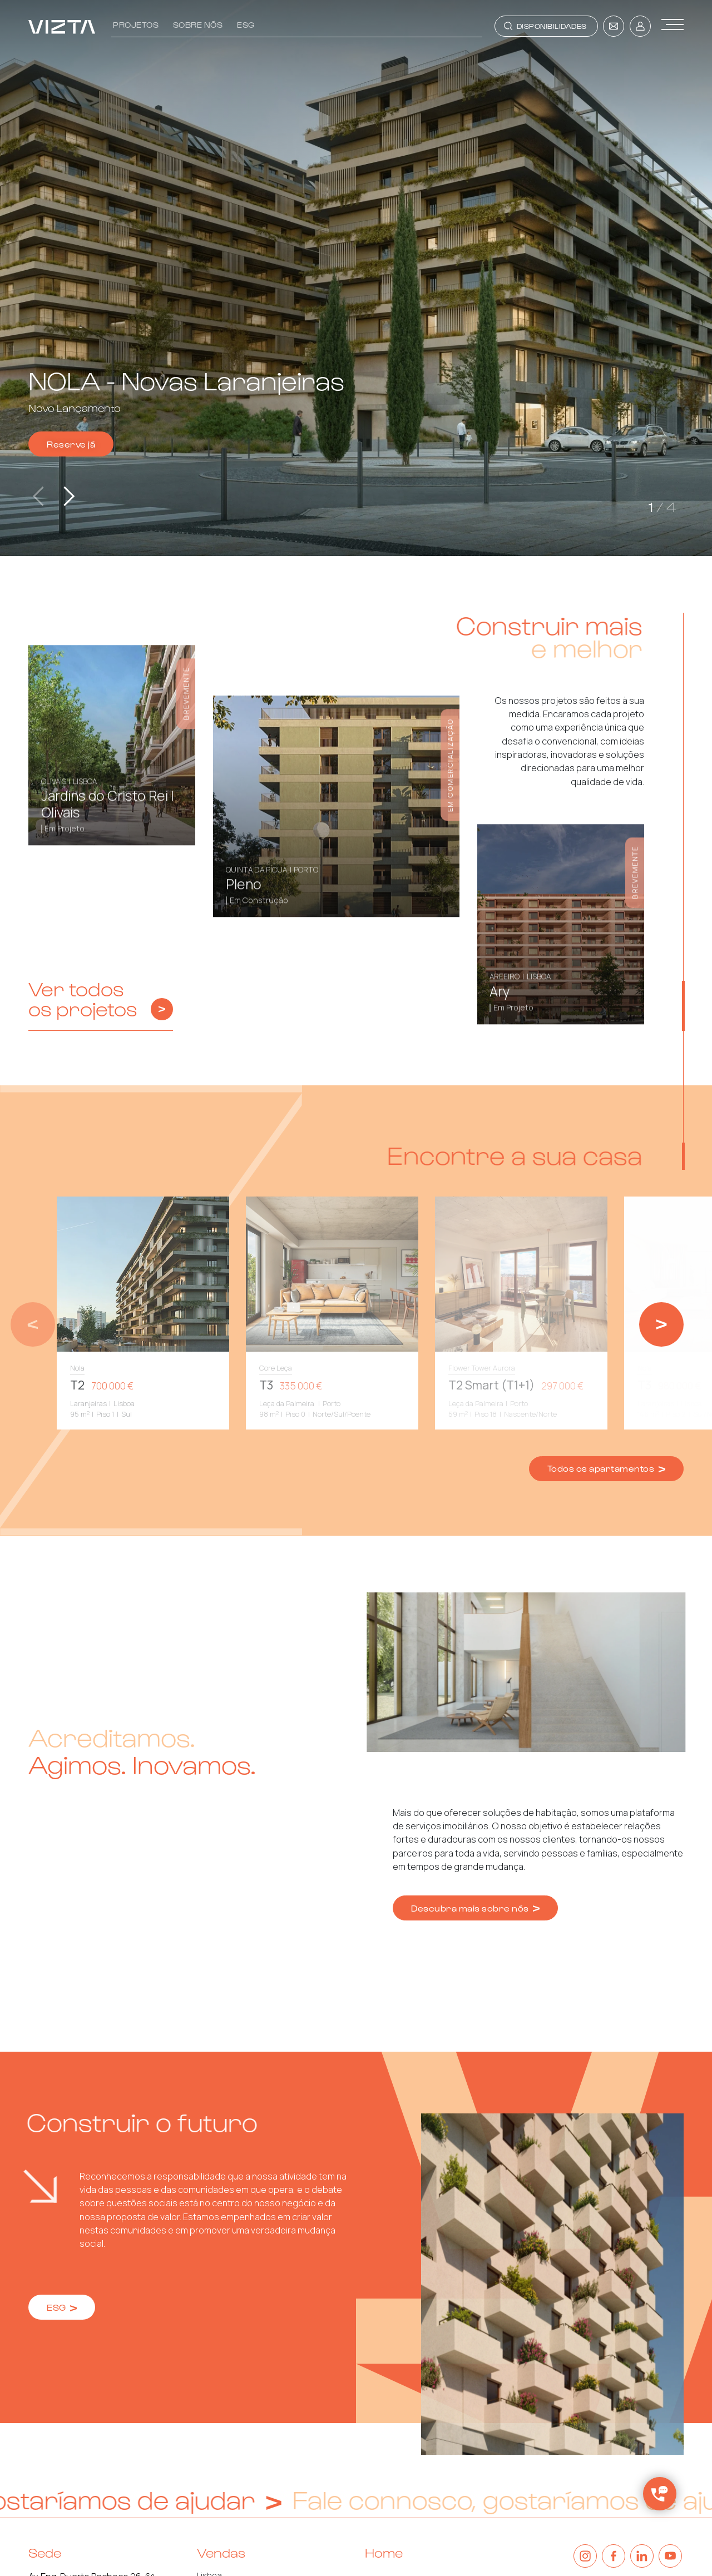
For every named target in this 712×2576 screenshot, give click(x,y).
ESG (246, 24)
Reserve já (71, 444)
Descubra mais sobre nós (475, 1908)
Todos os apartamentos (606, 1468)
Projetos (136, 24)
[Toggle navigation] (546, 26)
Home (384, 2552)
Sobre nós (198, 24)
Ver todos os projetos (100, 999)
